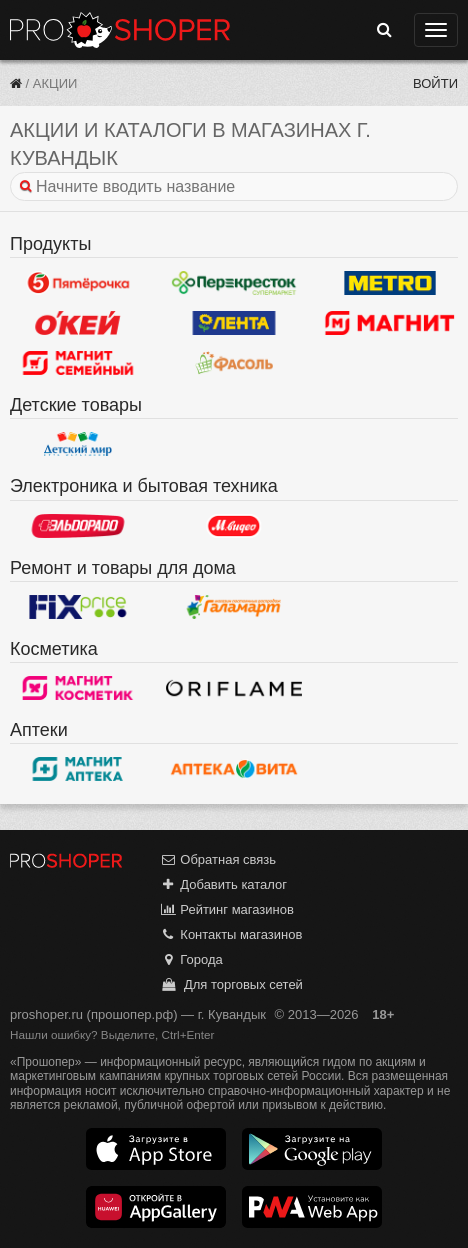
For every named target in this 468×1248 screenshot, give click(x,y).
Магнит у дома (390, 323)
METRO (390, 283)
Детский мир (78, 444)
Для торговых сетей (231, 984)
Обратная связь (218, 859)
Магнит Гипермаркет (78, 363)
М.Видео (234, 526)
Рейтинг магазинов (227, 909)
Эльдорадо (78, 526)
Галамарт (234, 607)
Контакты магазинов (231, 934)
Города (191, 959)
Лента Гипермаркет (234, 323)
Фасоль (234, 363)
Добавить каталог (223, 884)
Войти (435, 83)
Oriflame (234, 688)
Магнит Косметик (78, 688)
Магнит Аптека (78, 769)
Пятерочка (78, 283)
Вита (234, 769)
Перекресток (234, 283)
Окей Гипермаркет (78, 323)
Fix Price (78, 607)
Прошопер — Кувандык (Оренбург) (120, 30)
